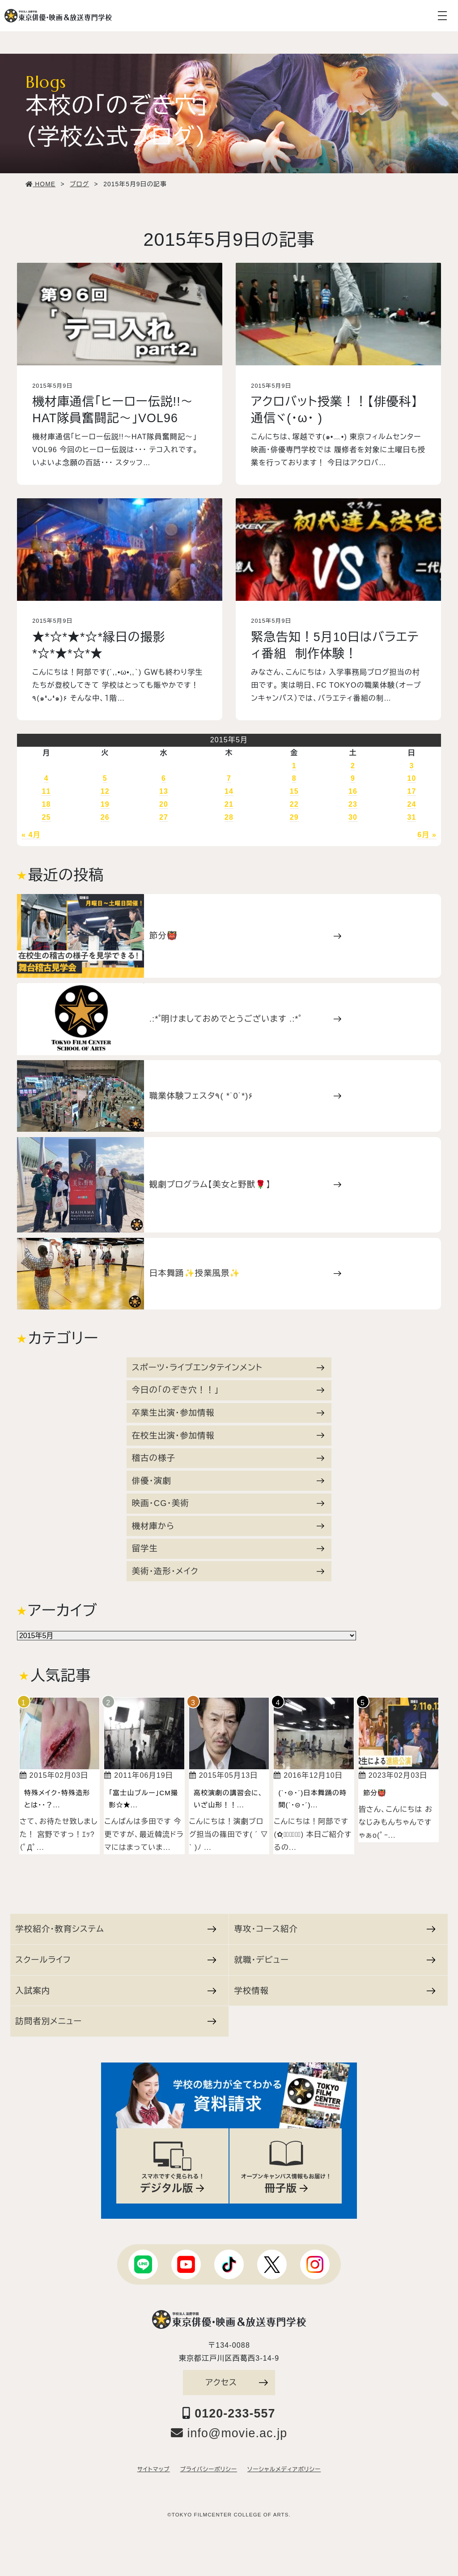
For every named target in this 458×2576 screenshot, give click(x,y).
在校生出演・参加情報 (228, 1435)
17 (411, 791)
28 (229, 817)
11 (46, 791)
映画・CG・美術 (228, 1503)
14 (229, 791)
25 (46, 817)
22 (294, 804)
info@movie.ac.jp (229, 2433)
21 (229, 804)
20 (163, 804)
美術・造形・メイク (228, 1571)
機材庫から (228, 1526)
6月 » (427, 835)
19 (105, 804)
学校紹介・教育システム (115, 1929)
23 (352, 804)
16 (352, 791)
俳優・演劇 (228, 1480)
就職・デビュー (334, 1959)
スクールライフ (115, 1959)
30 (352, 817)
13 (163, 791)
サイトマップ (153, 2469)
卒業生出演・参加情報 (228, 1412)
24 (411, 804)
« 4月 (31, 835)
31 (411, 817)
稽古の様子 (228, 1458)
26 (105, 817)
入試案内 (115, 1990)
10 (411, 778)
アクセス (236, 2382)
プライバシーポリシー (208, 2469)
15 (294, 791)
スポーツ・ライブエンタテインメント (228, 1367)
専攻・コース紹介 (334, 1929)
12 (105, 791)
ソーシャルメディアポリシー (284, 2469)
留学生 (228, 1548)
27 (163, 817)
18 (46, 804)
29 (294, 817)
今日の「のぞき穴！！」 (228, 1390)
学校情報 (334, 1990)
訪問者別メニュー (115, 2021)
